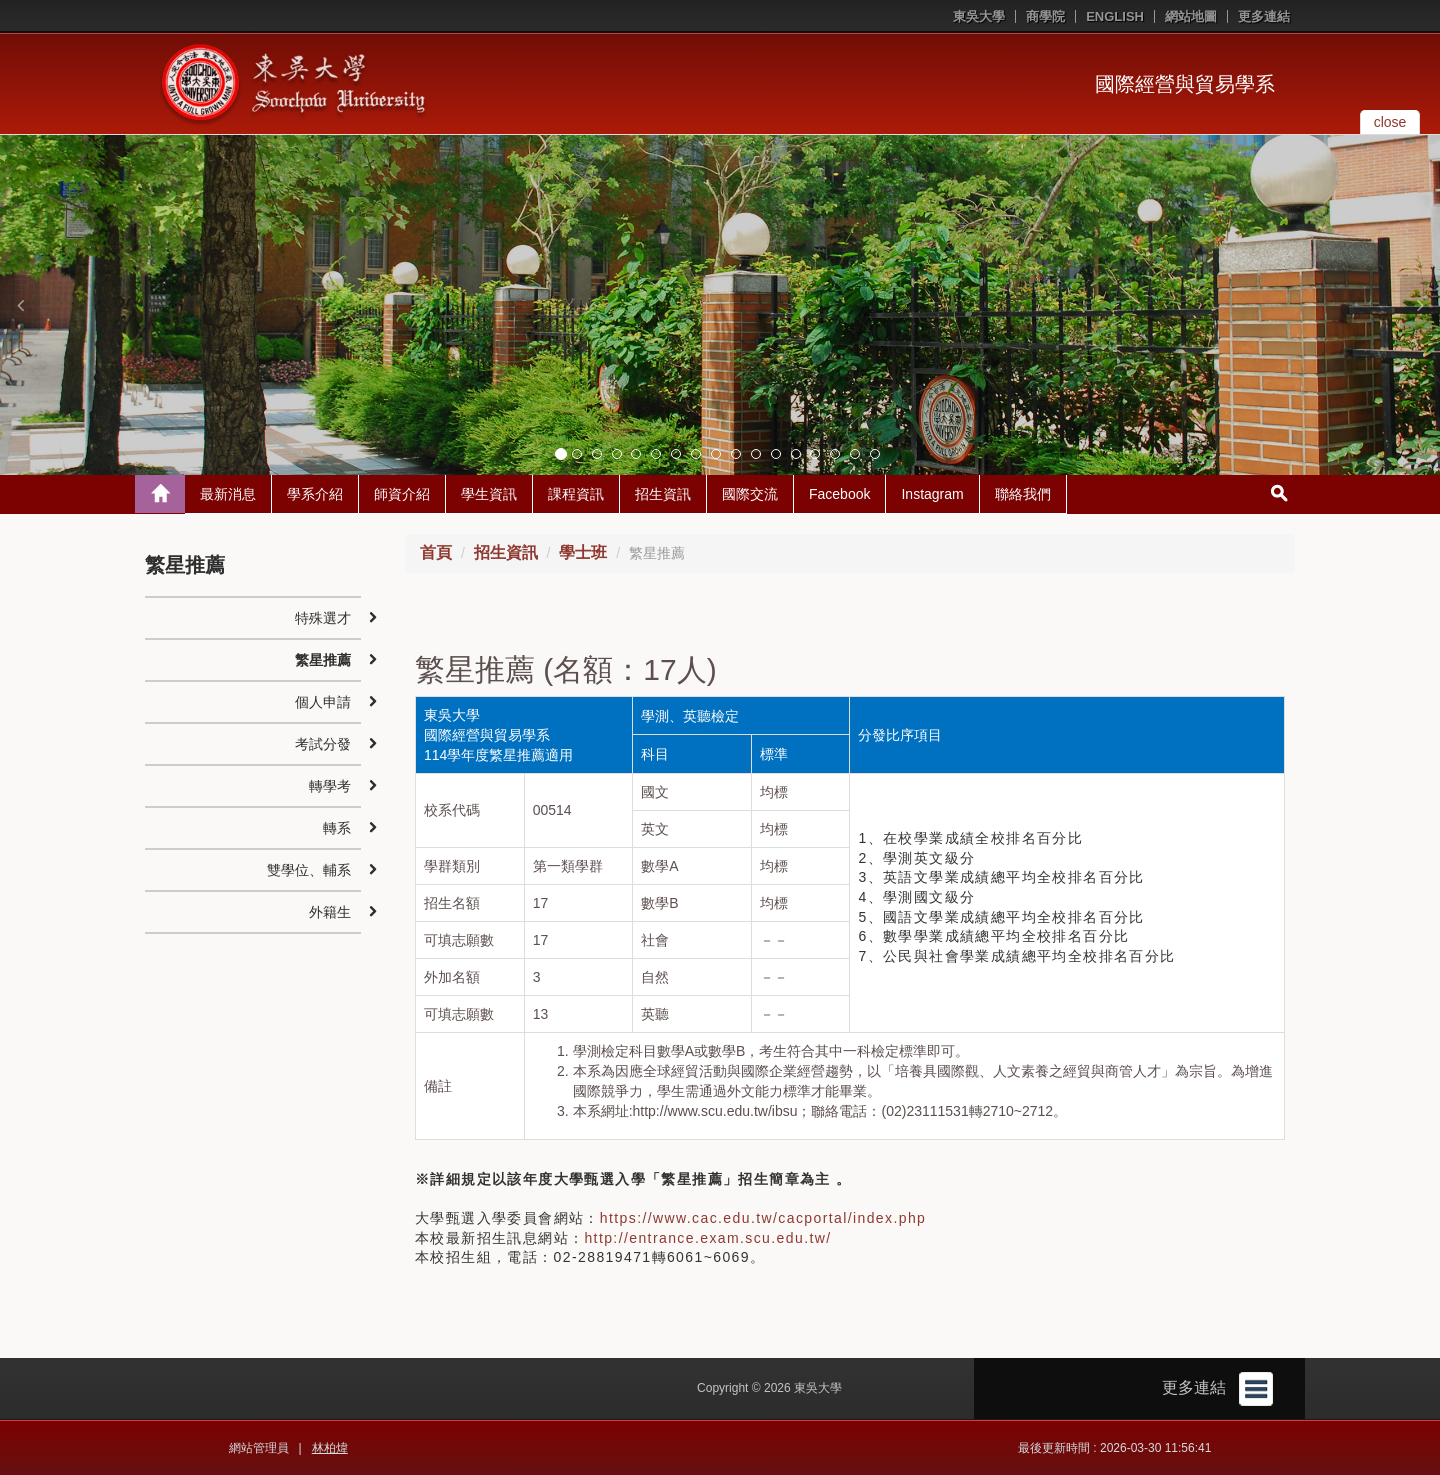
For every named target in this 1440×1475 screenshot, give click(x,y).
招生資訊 (663, 494)
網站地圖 (1191, 16)
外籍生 (330, 912)
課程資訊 (576, 494)
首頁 (436, 552)
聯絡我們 (1023, 494)
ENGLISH (1115, 16)
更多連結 (1264, 16)
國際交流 (750, 494)
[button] (20, 305)
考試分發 (323, 744)
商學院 (1045, 16)
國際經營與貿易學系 (1185, 84)
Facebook (839, 494)
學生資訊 (489, 494)
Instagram (932, 494)
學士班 (583, 552)
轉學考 (330, 786)
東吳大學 (979, 16)
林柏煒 (330, 1448)
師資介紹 (402, 494)
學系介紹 (315, 494)
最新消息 (228, 494)
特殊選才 (323, 618)
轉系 (337, 828)
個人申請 (323, 702)
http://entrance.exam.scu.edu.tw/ (707, 1238)
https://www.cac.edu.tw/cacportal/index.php (763, 1218)
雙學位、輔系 (309, 870)
